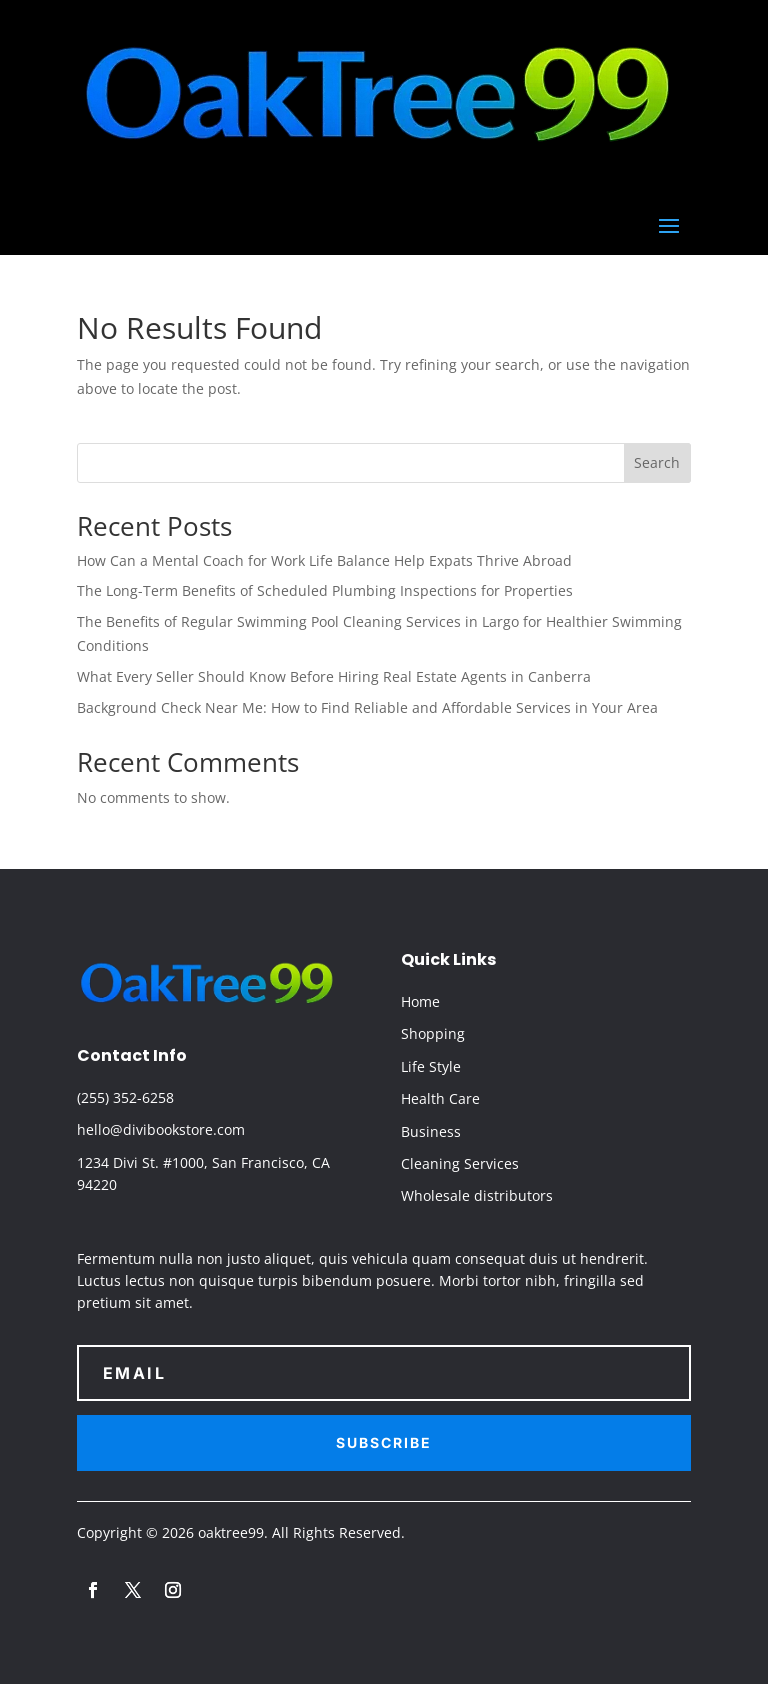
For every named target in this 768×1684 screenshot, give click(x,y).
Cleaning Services (460, 1163)
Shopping (433, 1033)
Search (657, 462)
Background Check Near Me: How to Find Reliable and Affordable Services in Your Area (367, 707)
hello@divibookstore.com (161, 1129)
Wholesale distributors (477, 1195)
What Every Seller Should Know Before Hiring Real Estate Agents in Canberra (334, 676)
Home (420, 1001)
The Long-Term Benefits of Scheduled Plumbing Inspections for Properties (325, 590)
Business (431, 1131)
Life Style (431, 1066)
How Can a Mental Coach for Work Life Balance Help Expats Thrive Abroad (324, 560)
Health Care (440, 1098)
